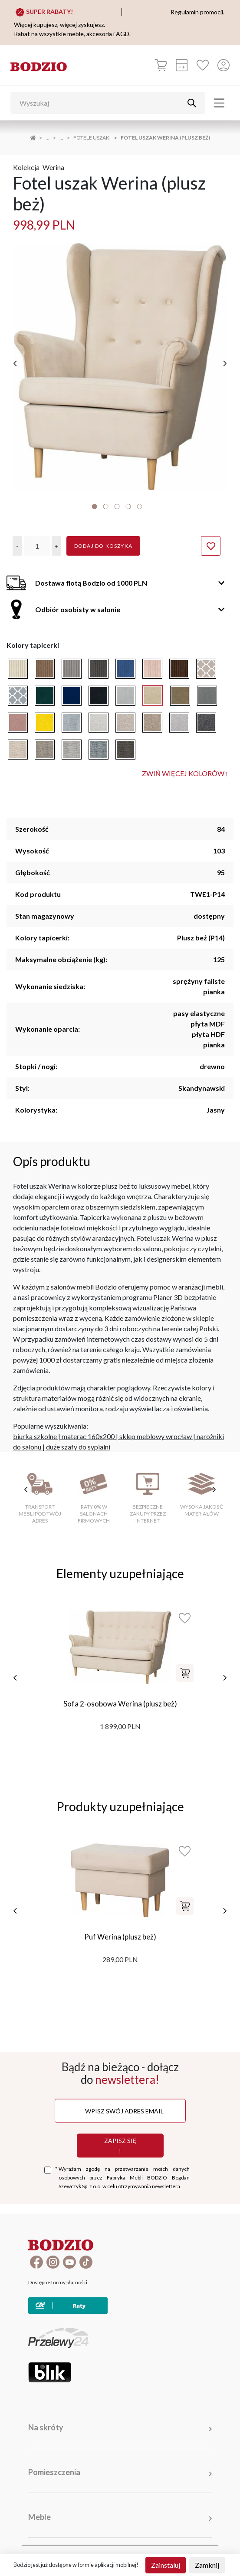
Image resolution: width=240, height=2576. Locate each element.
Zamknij (207, 2565)
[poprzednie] (15, 357)
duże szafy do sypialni (78, 1433)
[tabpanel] (120, 359)
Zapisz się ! (120, 2131)
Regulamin (193, 2553)
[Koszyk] (161, 65)
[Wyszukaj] (101, 103)
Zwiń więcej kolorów (185, 759)
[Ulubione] (203, 65)
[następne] (224, 357)
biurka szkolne (35, 1422)
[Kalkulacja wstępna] (182, 65)
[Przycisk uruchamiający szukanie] (192, 103)
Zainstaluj (165, 2565)
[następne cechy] (214, 1475)
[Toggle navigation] (219, 103)
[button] (17, 532)
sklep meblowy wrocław (155, 1422)
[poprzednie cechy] (26, 1475)
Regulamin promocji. (197, 12)
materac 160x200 (88, 1422)
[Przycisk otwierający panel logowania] (223, 65)
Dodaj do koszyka (103, 531)
